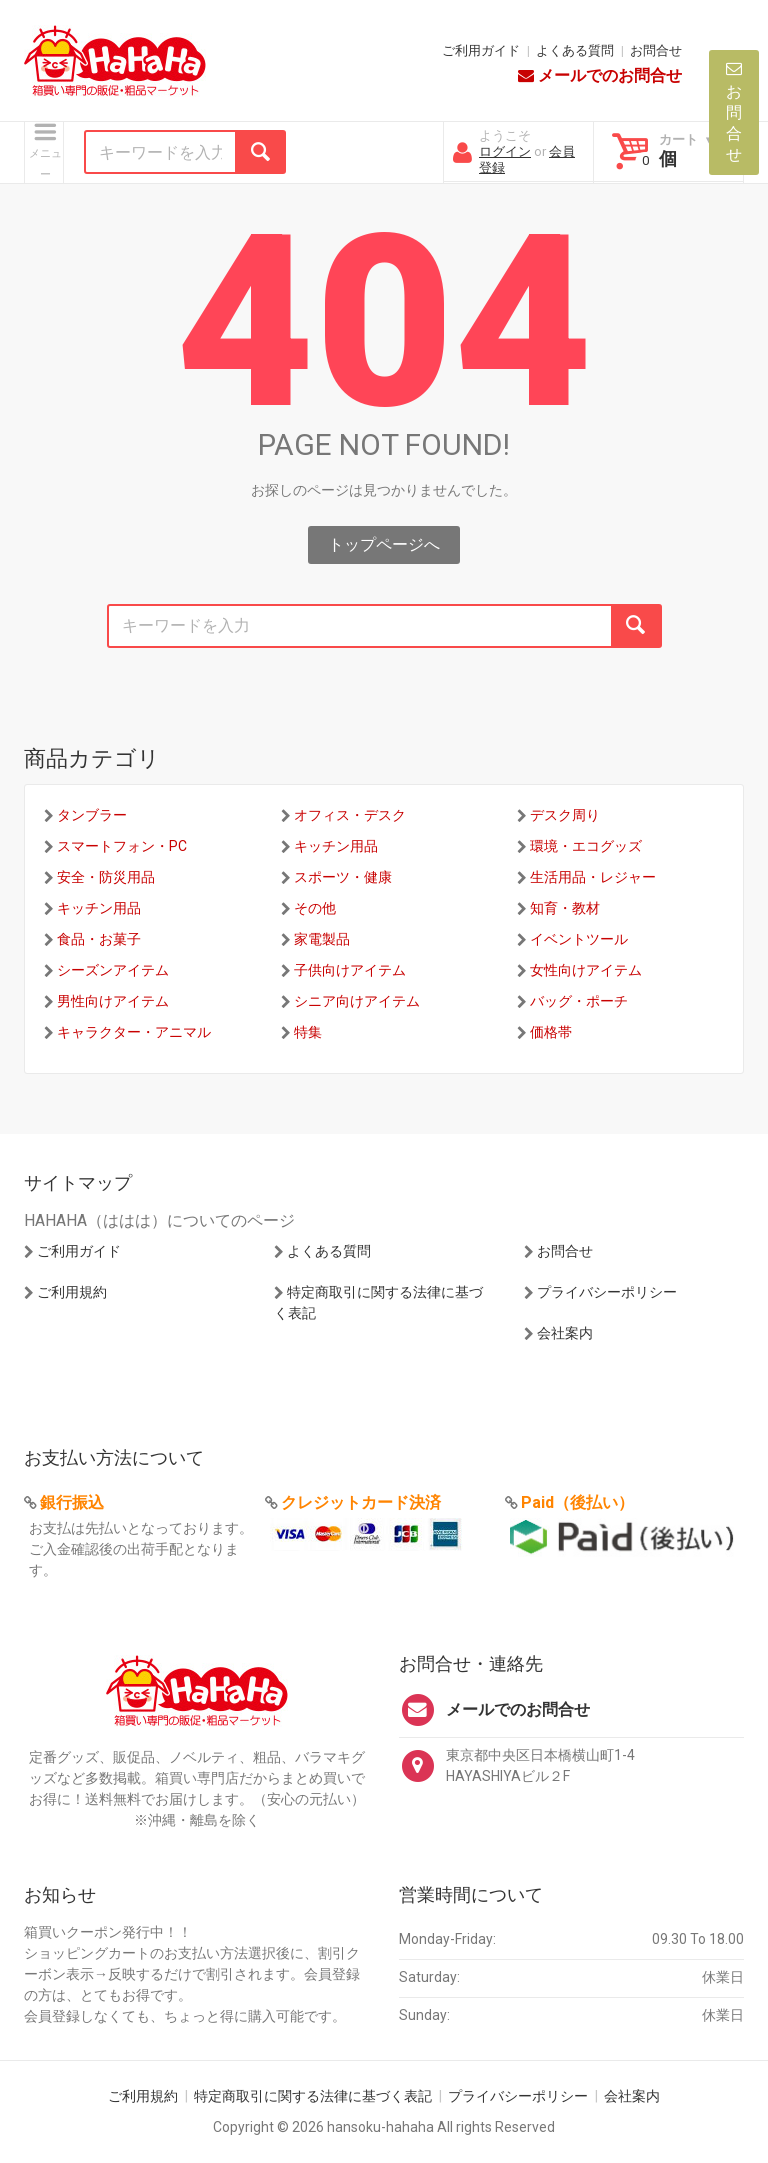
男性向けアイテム (113, 1001)
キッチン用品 (336, 846)
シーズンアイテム (113, 970)
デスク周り (565, 815)
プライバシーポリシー (607, 1292)
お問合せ (656, 50)
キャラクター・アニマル (134, 1032)
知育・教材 (565, 908)
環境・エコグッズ (586, 846)
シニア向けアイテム (357, 1001)
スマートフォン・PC (122, 846)
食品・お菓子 (99, 939)
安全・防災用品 (106, 877)
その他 (315, 908)
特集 (308, 1032)
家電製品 (322, 939)
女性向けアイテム (586, 970)
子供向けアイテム (350, 970)
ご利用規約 (72, 1292)
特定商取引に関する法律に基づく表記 (313, 2096)
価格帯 (551, 1032)
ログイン (505, 151)
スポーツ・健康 (343, 877)
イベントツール (579, 939)
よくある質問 (575, 50)
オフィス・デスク (350, 815)
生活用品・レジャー (593, 877)
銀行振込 (72, 1502)
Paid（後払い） (577, 1502)
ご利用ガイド (481, 50)
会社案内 (565, 1333)
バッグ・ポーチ (579, 1001)
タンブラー (92, 815)
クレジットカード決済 (361, 1502)
